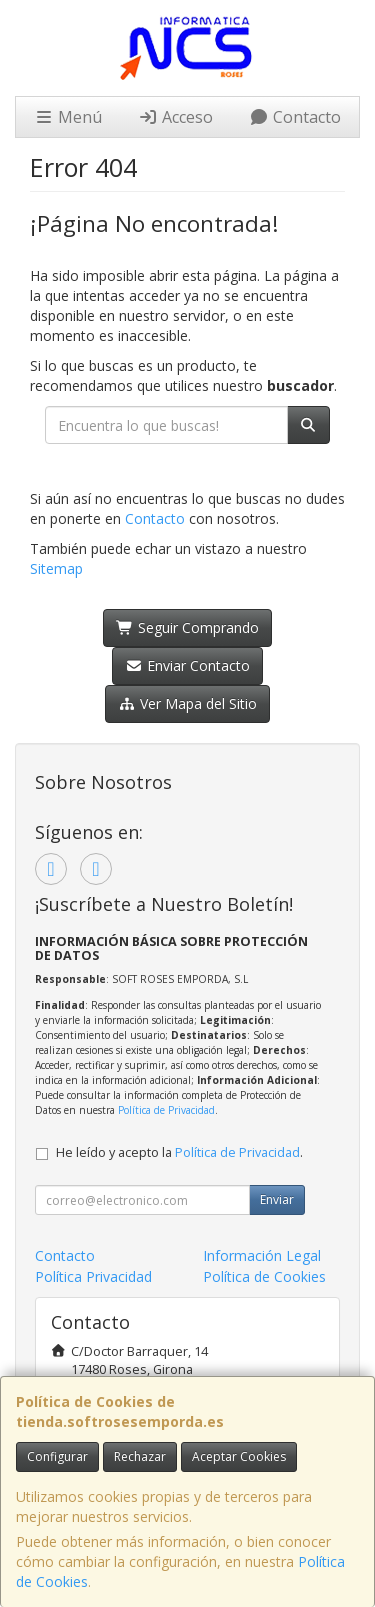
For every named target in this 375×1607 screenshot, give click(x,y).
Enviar (277, 1199)
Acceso (175, 117)
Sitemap (56, 568)
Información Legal (262, 1255)
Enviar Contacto (187, 665)
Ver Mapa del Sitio (187, 703)
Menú (68, 117)
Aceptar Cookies (239, 1456)
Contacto (295, 117)
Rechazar (140, 1456)
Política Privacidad (93, 1276)
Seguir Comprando (187, 627)
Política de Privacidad (166, 1110)
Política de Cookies (264, 1276)
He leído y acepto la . (179, 1152)
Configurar (57, 1456)
